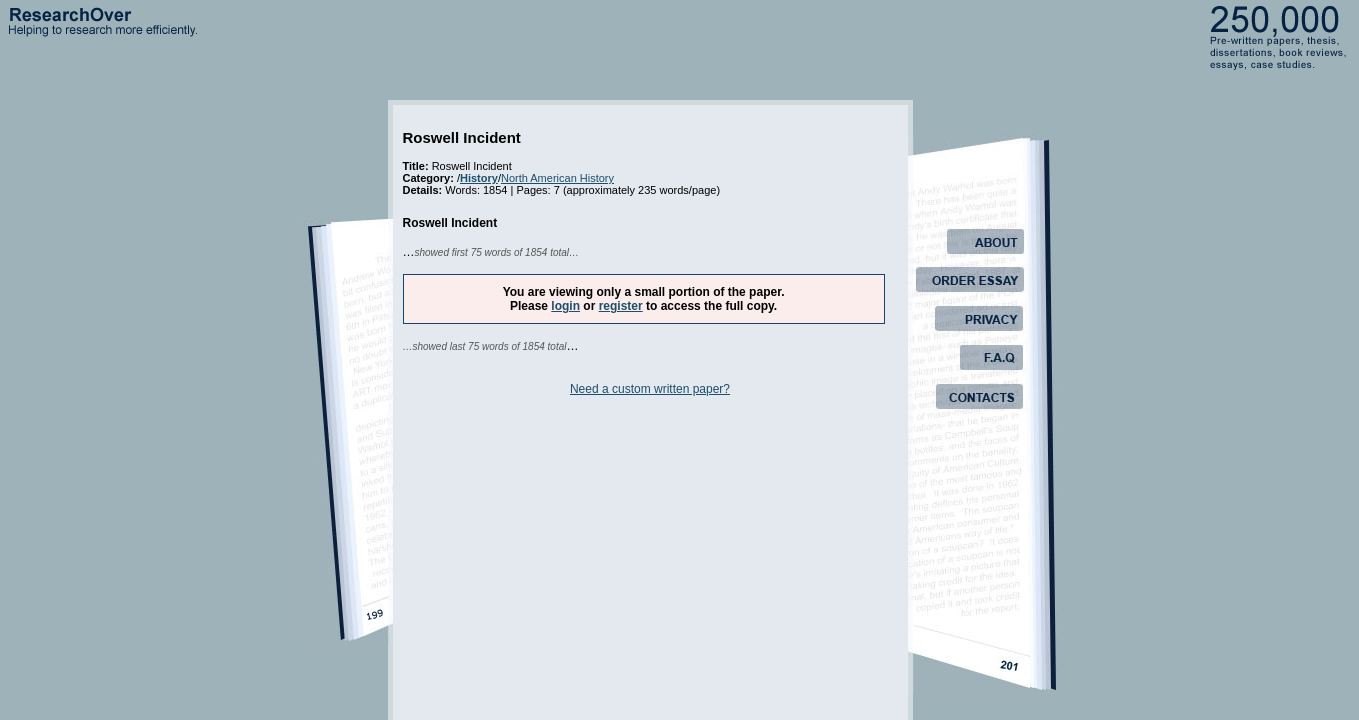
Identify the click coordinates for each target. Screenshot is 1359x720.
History (479, 178)
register (621, 306)
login (565, 306)
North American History (557, 178)
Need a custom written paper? (650, 389)
